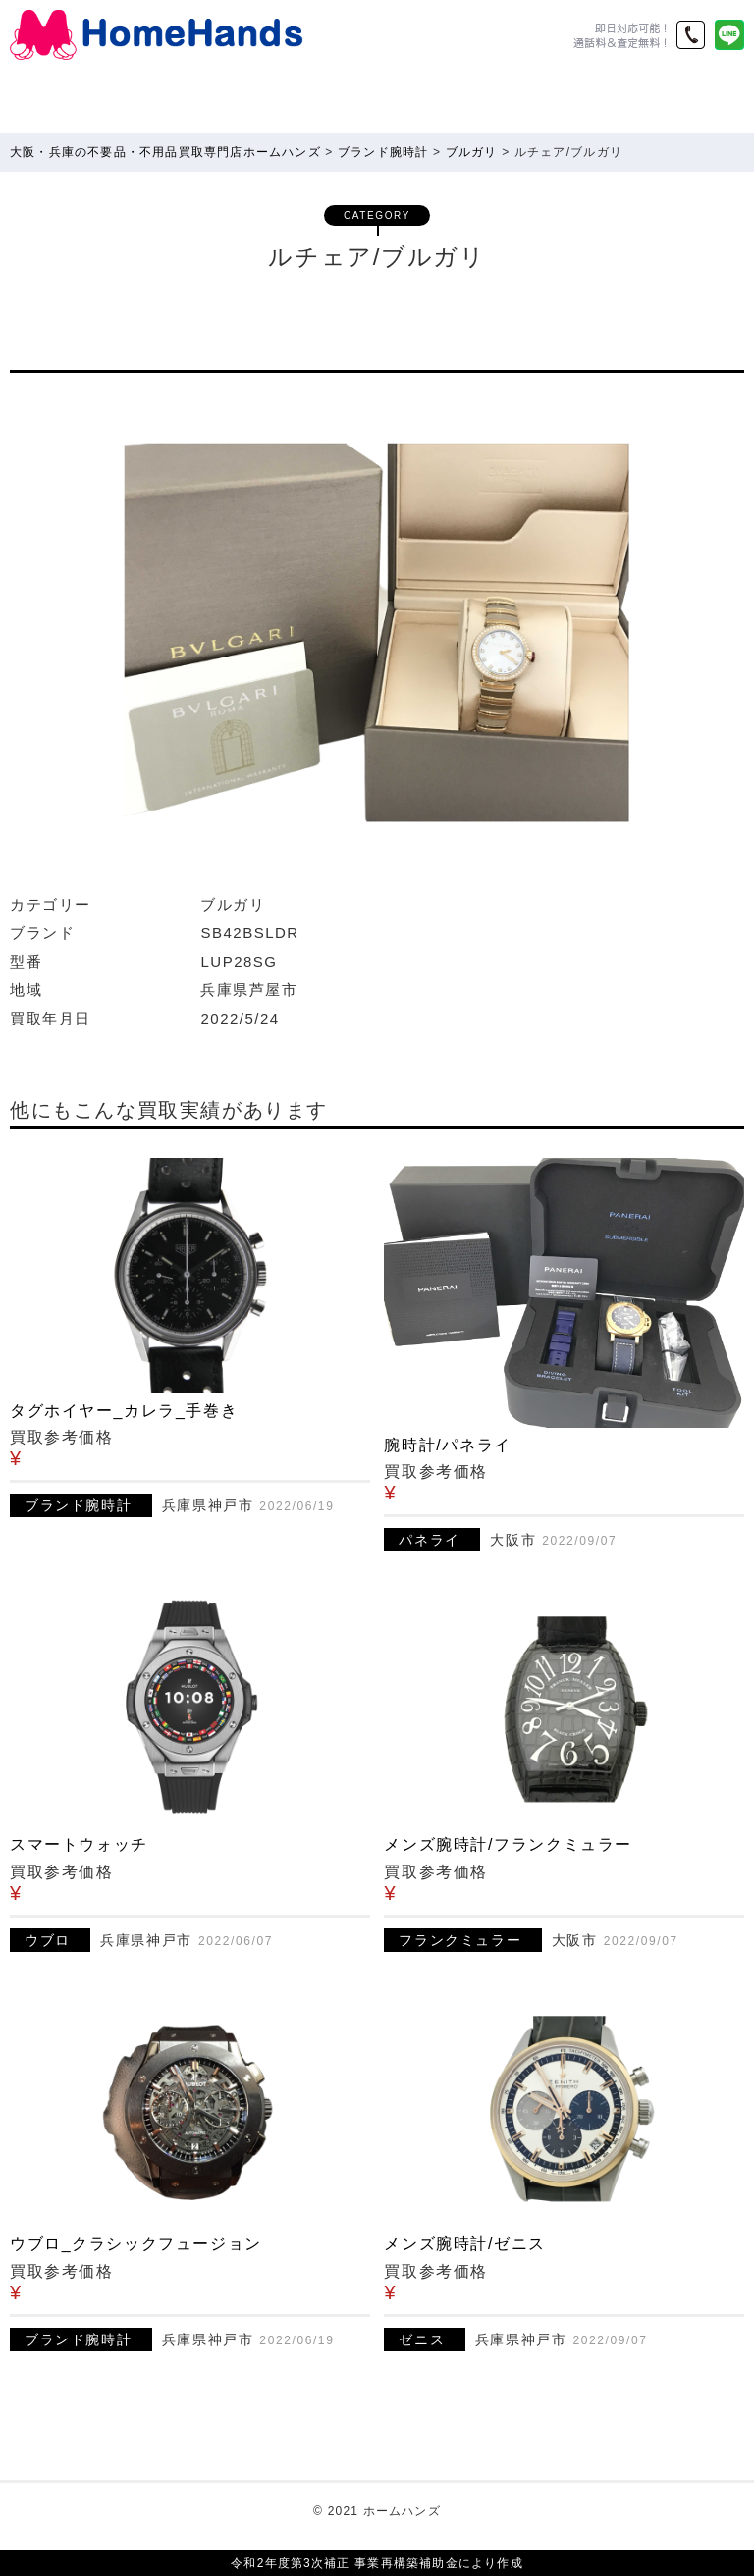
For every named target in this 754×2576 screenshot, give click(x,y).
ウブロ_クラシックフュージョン (136, 2243)
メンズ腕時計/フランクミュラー (507, 1844)
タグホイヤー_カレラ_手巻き (124, 1410)
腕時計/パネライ (447, 1445)
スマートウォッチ (79, 1844)
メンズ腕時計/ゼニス (464, 2243)
